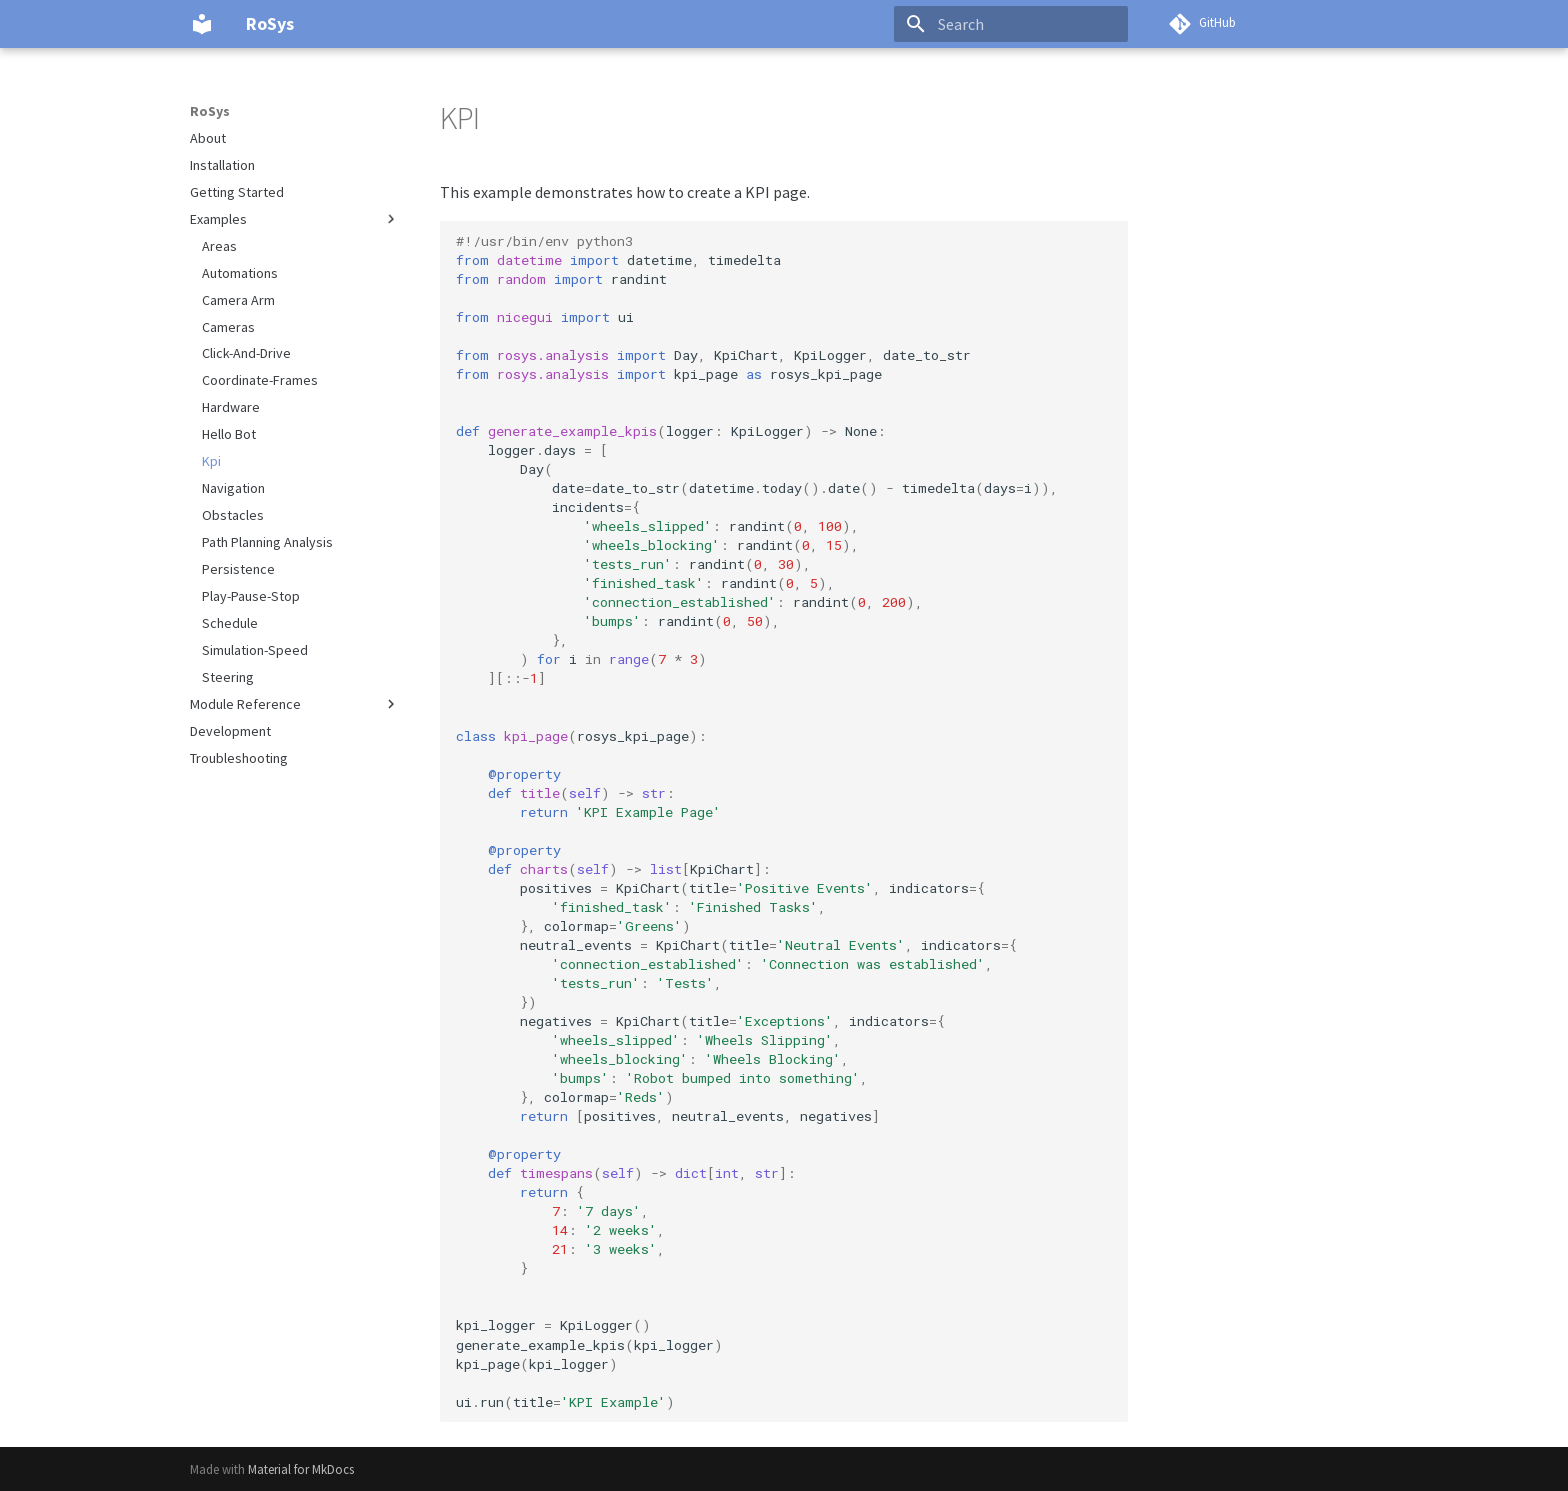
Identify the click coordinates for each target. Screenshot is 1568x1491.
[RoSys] (202, 24)
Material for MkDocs (301, 1469)
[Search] (1011, 24)
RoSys (210, 111)
